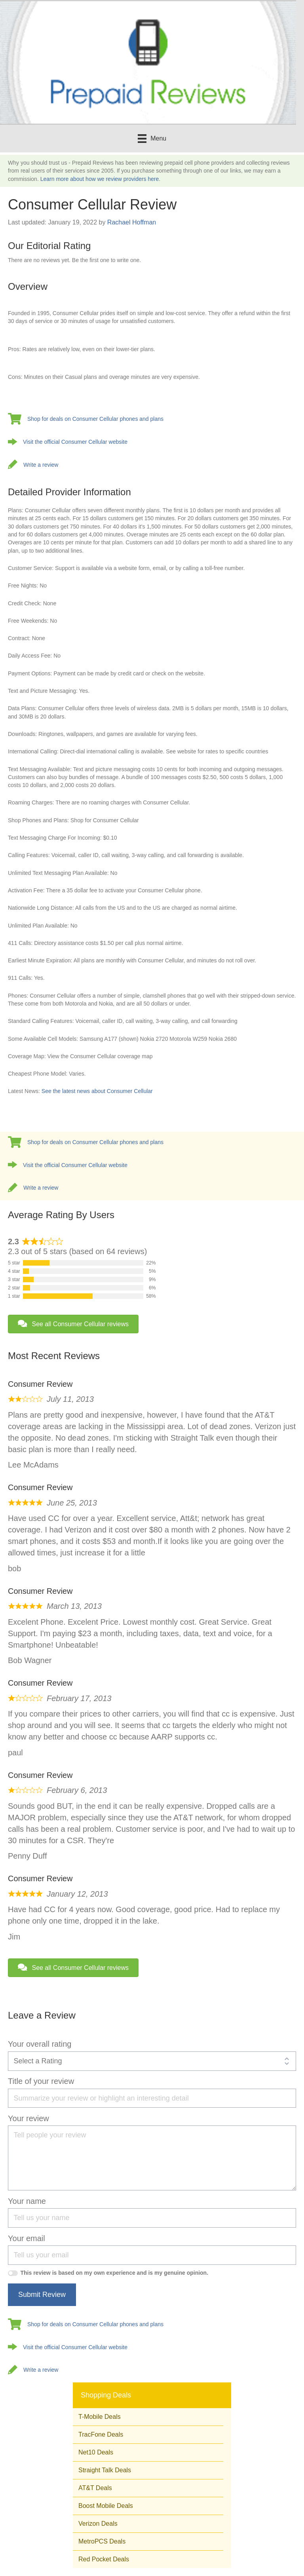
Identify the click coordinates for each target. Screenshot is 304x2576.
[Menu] (152, 138)
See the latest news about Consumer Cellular (97, 1091)
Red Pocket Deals (103, 2559)
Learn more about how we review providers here (99, 179)
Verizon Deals (98, 2523)
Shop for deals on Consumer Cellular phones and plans (95, 419)
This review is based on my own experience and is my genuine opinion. (115, 2273)
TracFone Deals (100, 2434)
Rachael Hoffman (131, 222)
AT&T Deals (95, 2488)
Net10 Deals (95, 2452)
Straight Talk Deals (104, 2470)
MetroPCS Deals (101, 2541)
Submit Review (42, 2294)
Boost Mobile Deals (105, 2505)
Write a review (40, 465)
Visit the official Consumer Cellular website (75, 442)
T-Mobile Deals (99, 2416)
